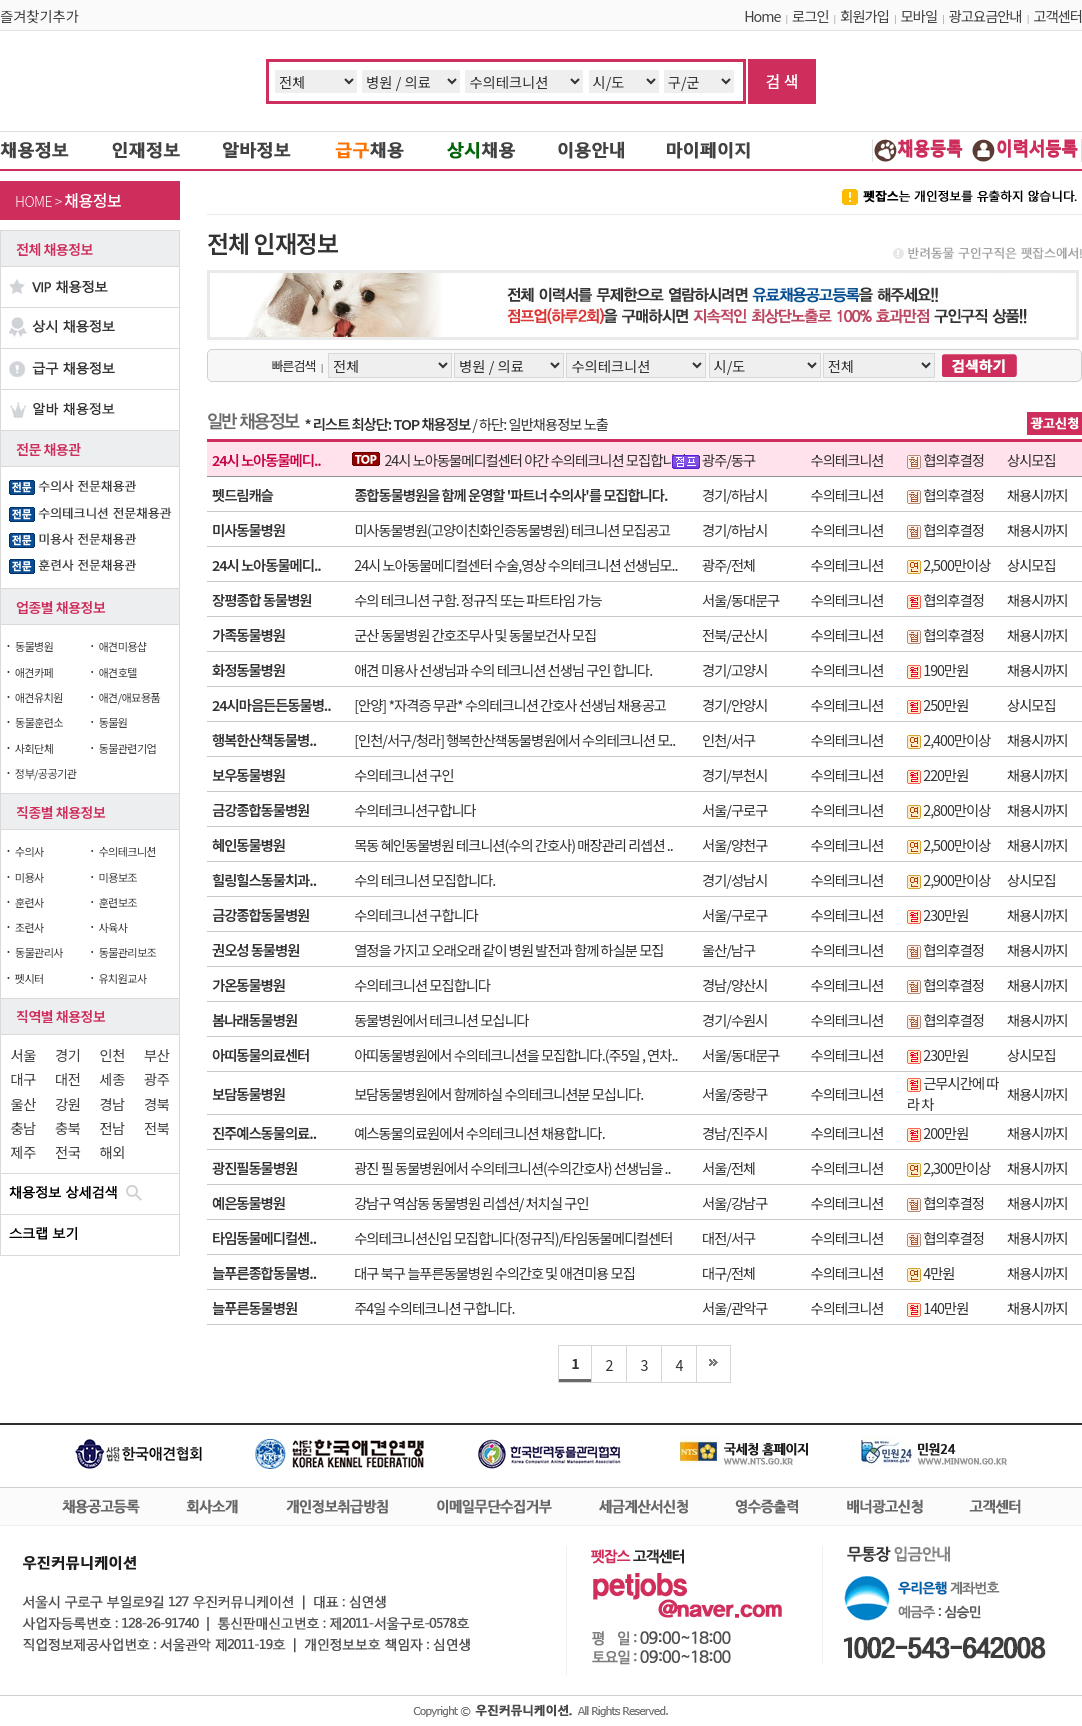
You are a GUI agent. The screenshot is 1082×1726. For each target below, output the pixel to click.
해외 (112, 1151)
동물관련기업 (127, 748)
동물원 (112, 722)
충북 (67, 1127)
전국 (67, 1151)
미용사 (29, 877)
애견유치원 (39, 697)
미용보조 (117, 877)
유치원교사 (122, 978)
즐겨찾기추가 (39, 15)
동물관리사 (39, 952)
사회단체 (34, 748)
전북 (156, 1127)
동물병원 (34, 646)
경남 (112, 1103)
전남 (112, 1127)
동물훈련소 (39, 722)
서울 (23, 1054)
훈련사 (29, 902)
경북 (156, 1103)
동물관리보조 (127, 952)
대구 (23, 1078)
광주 (156, 1078)
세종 (112, 1078)
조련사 (29, 927)
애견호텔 (117, 672)
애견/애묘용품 (129, 697)
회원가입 (864, 15)
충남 (23, 1127)
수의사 (29, 851)
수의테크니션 (127, 851)
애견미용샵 (122, 646)
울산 (23, 1103)
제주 (23, 1151)
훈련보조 (117, 902)
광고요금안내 (985, 15)
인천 (112, 1054)
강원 (67, 1103)
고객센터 (1057, 15)
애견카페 (34, 672)
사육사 (112, 927)
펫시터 (29, 978)
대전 (67, 1078)
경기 (67, 1054)
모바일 (919, 15)
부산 (156, 1054)
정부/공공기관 (46, 773)
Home (762, 15)
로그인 (810, 15)
